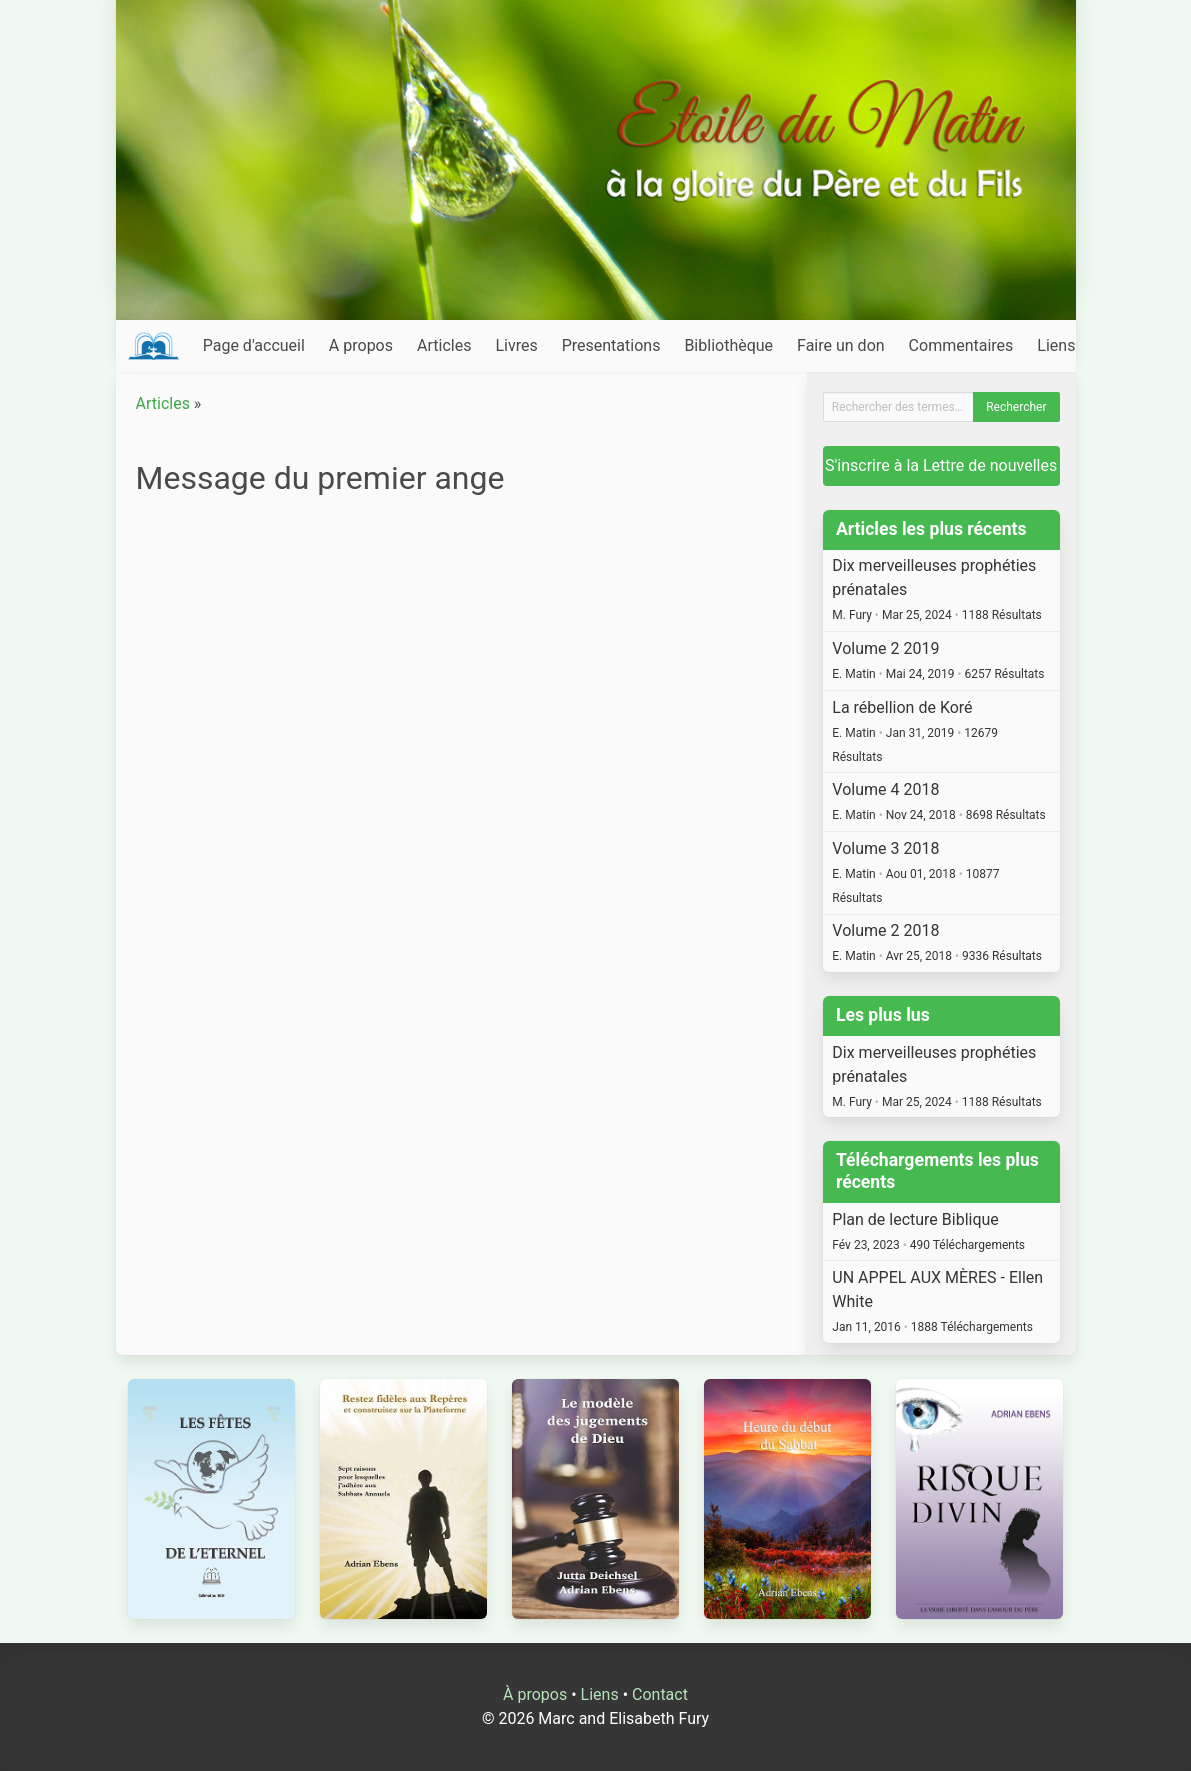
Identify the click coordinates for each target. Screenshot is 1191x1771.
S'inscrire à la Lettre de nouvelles (941, 465)
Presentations (611, 345)
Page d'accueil (254, 345)
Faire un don (841, 345)
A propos (361, 345)
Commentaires (961, 345)
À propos (535, 1694)
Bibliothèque (728, 345)
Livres (516, 345)
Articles (444, 345)
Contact (660, 1694)
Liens (1056, 345)
